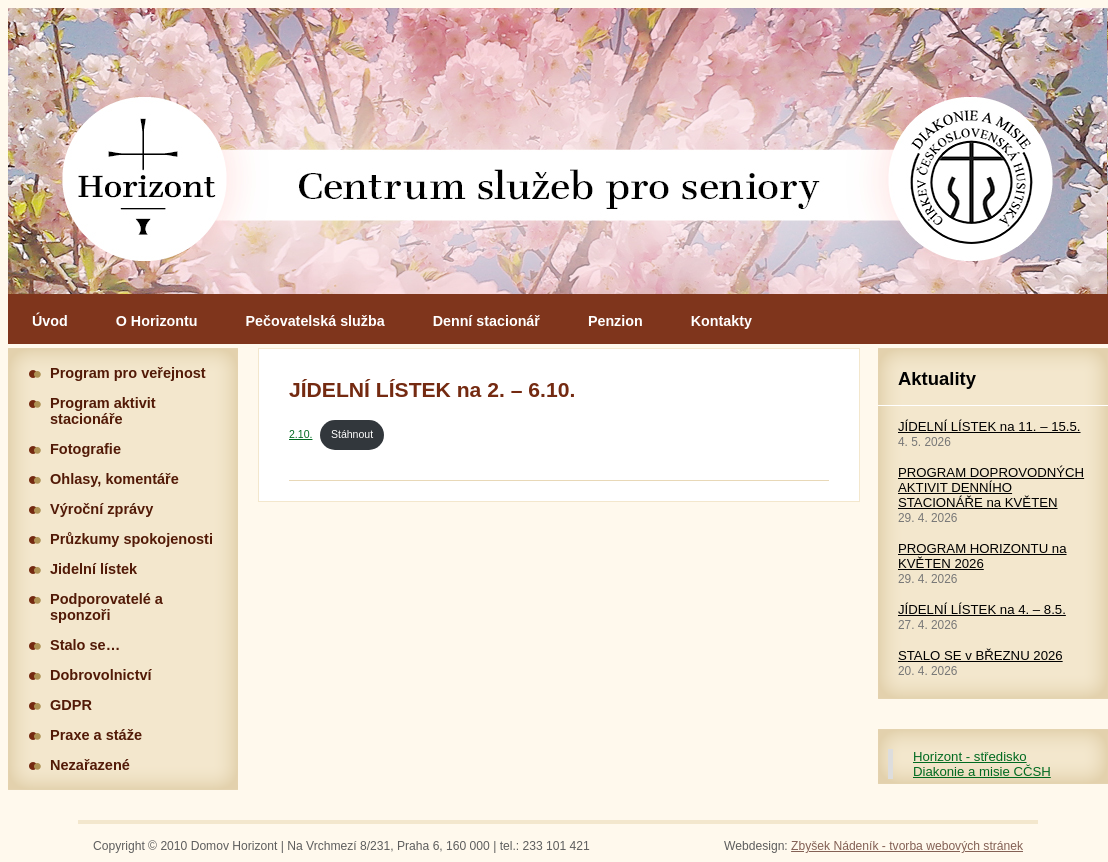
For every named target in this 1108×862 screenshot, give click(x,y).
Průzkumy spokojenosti (131, 539)
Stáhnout (352, 434)
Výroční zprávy (101, 509)
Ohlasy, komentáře (114, 479)
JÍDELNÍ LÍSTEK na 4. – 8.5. (982, 609)
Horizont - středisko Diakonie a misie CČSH (982, 764)
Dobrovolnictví (101, 675)
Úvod (50, 321)
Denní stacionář (486, 321)
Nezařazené (90, 765)
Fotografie (85, 449)
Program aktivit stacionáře (103, 411)
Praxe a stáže (96, 735)
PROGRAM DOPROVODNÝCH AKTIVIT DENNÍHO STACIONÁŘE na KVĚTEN (991, 487)
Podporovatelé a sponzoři (106, 607)
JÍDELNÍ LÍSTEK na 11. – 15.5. (989, 426)
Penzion (615, 321)
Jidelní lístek (93, 569)
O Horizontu (157, 321)
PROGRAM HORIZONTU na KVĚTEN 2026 (982, 556)
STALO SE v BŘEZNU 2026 (980, 655)
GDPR (71, 705)
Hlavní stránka (558, 151)
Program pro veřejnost (128, 373)
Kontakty (721, 321)
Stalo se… (85, 645)
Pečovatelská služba (315, 321)
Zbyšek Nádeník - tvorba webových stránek (907, 846)
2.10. (300, 434)
